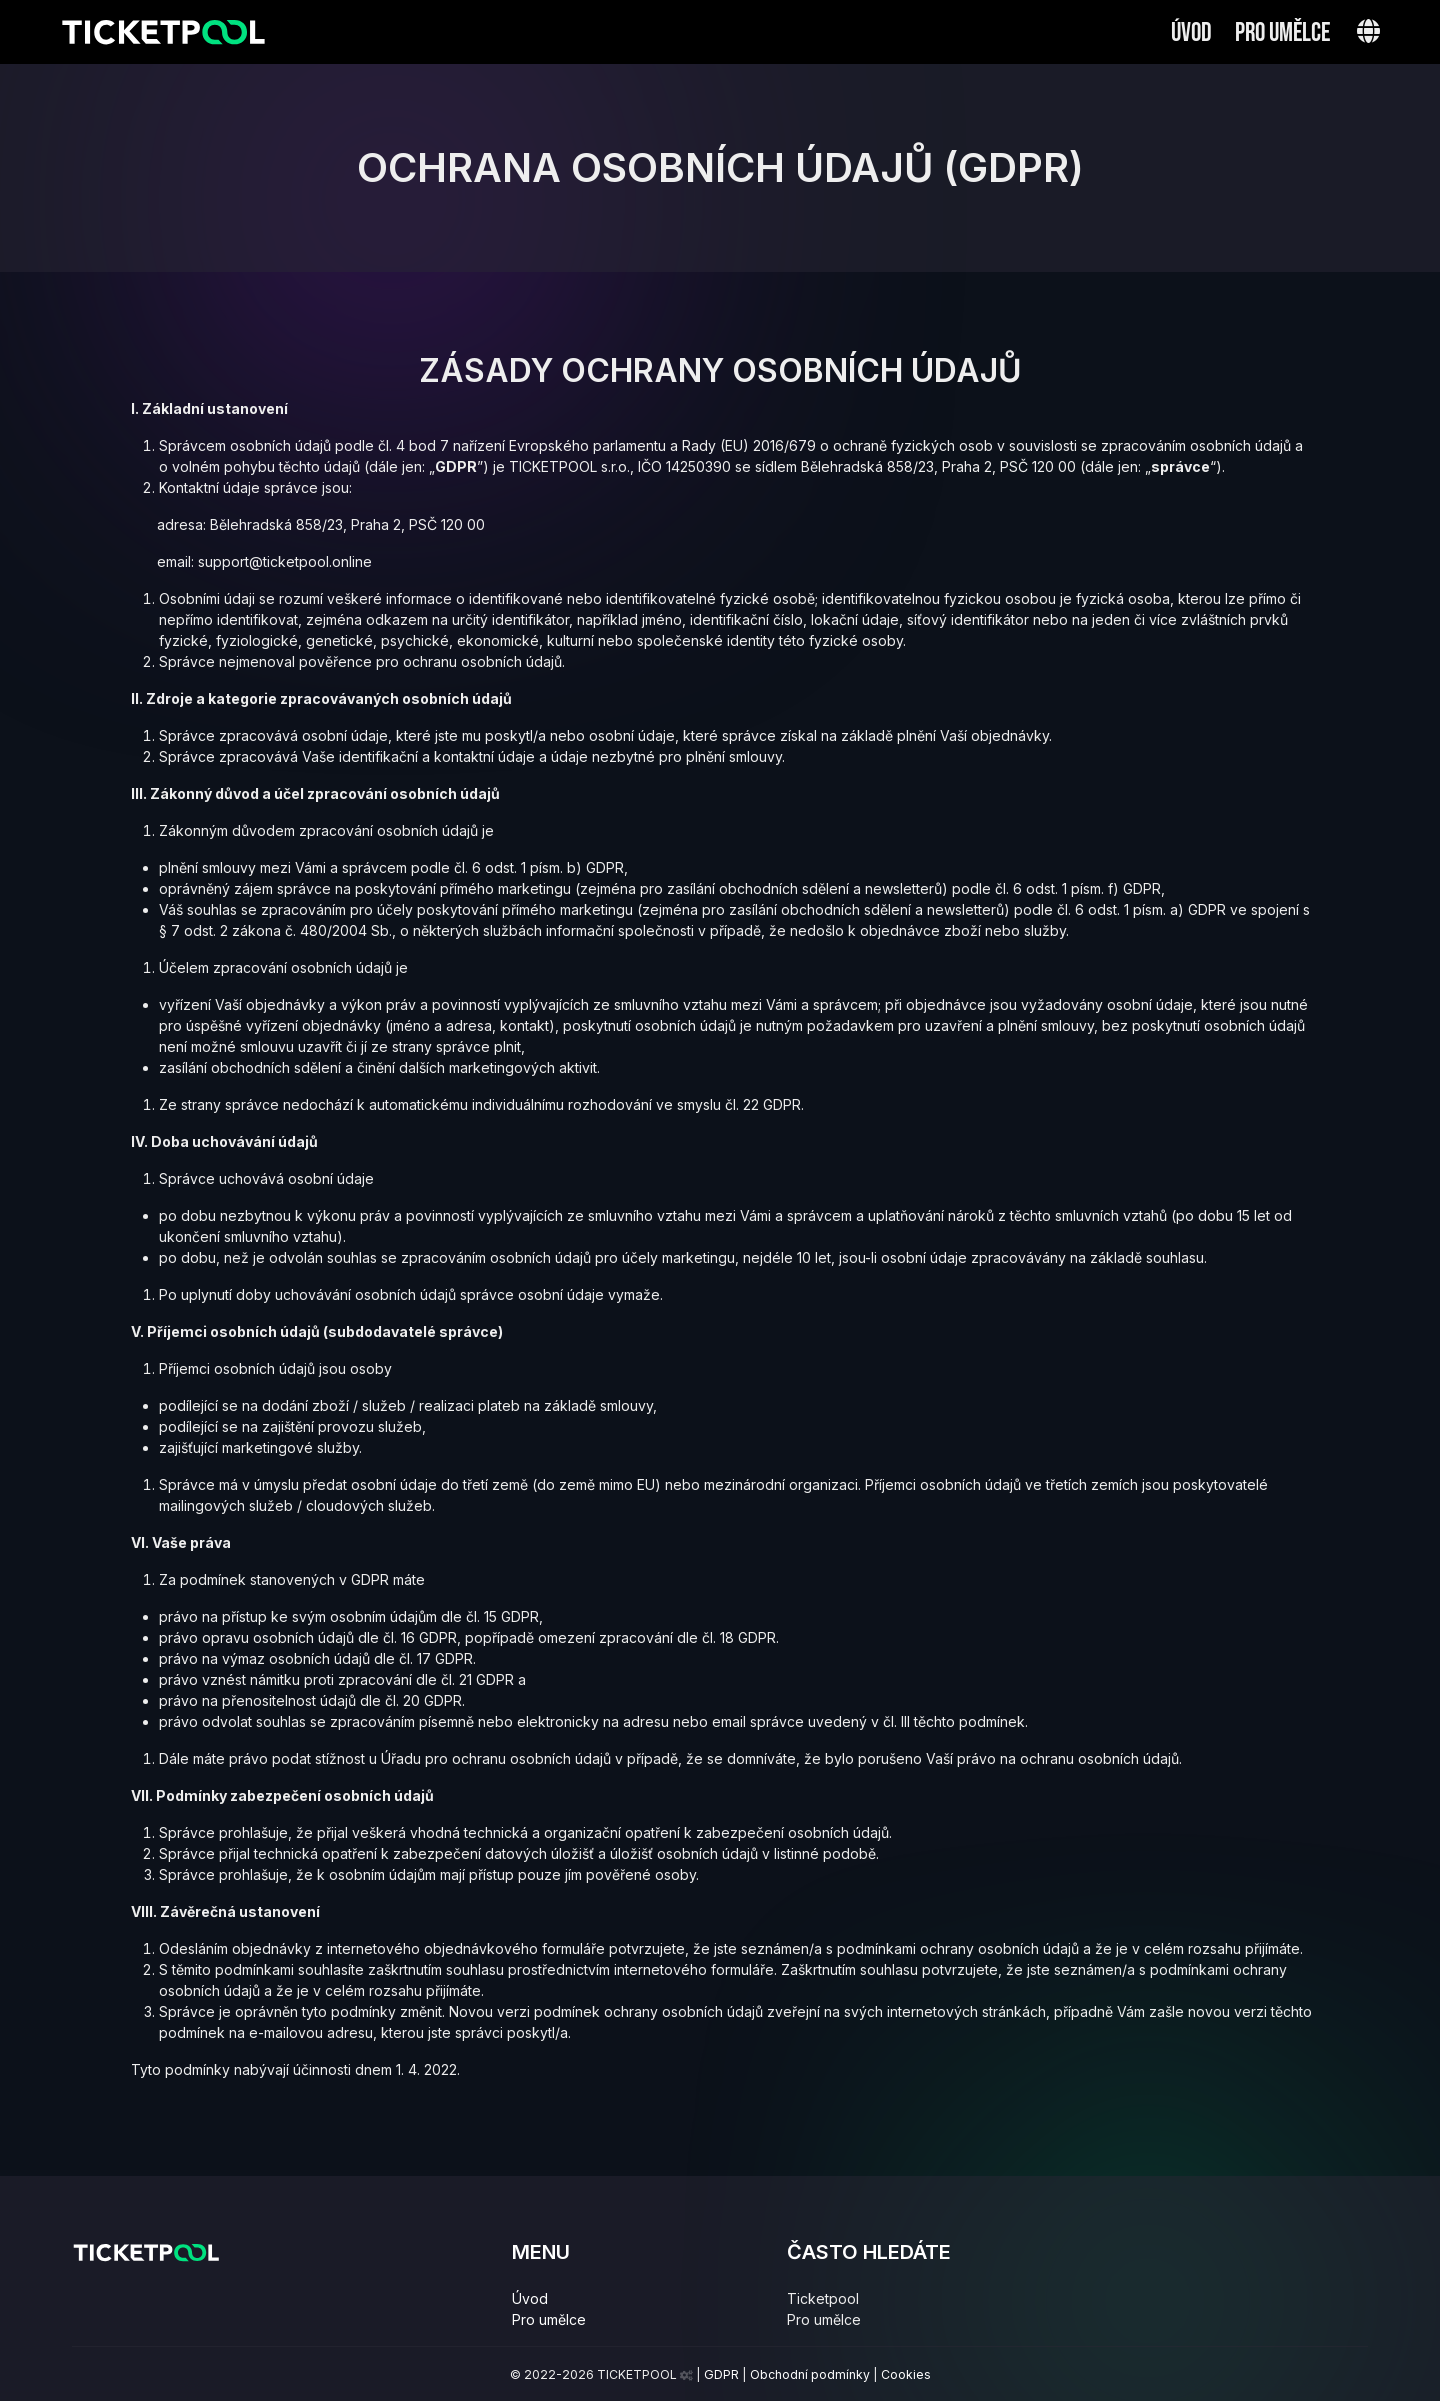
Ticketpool (823, 2298)
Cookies (906, 2374)
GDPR (721, 2374)
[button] (1368, 31)
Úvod (1191, 33)
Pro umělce (1282, 33)
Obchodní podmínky (810, 2374)
